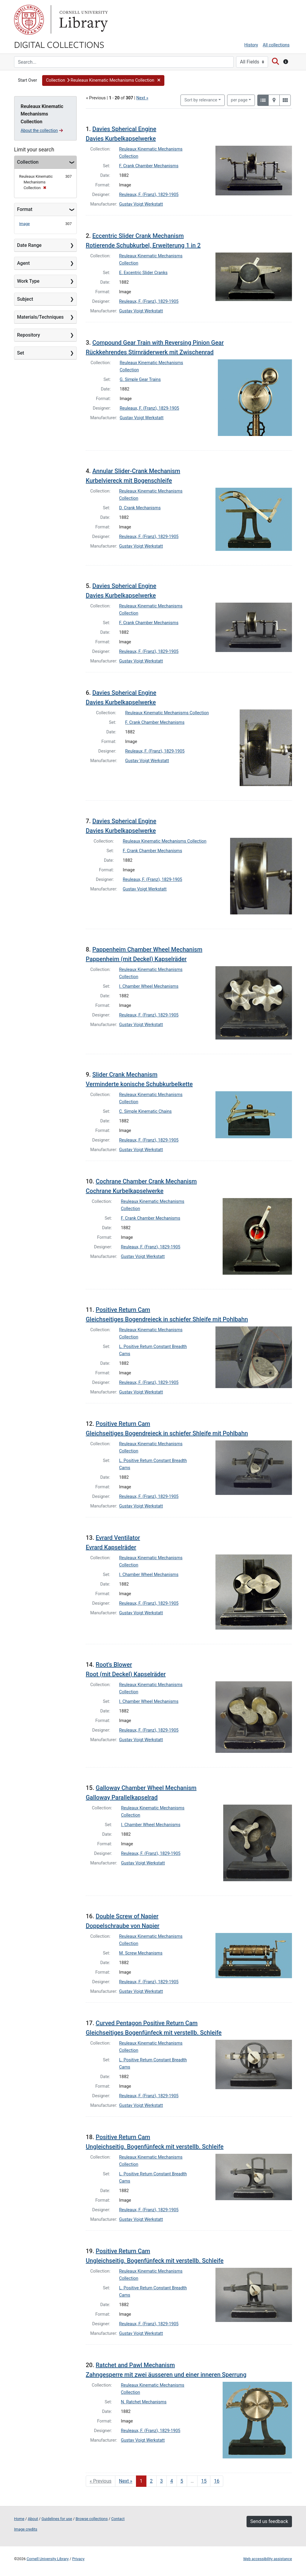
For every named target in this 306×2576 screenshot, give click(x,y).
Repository (28, 335)
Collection (28, 162)
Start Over (27, 80)
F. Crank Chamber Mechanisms (149, 165)
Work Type (28, 281)
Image (24, 223)
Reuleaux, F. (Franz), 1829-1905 (149, 194)
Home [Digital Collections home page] (19, 2518)
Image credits (25, 2529)
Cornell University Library (48, 2559)
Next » (142, 98)
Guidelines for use (57, 2518)
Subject (25, 299)
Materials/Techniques (40, 317)
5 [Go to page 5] (181, 2481)
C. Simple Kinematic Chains (145, 1111)
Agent (23, 263)
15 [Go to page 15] (203, 2481)
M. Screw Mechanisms (141, 1953)
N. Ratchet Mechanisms (144, 2402)
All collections (276, 45)
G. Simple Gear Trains (140, 379)
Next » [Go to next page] (125, 2481)
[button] (103, 80)
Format (24, 209)
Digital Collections (59, 44)
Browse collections (92, 2518)
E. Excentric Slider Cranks (143, 272)
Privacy (78, 2559)
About (33, 2518)
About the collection (42, 130)
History (251, 45)
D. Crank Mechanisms (140, 507)
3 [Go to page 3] (161, 2481)
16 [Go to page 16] (216, 2481)
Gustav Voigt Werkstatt (141, 204)
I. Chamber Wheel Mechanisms (149, 986)
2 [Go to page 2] (151, 2481)
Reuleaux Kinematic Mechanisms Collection (167, 712)
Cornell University (29, 20)
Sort (200, 100)
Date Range (29, 245)
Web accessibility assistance (267, 2559)
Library (83, 20)
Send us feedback (269, 2521)
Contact (118, 2518)
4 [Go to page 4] (171, 2481)
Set (20, 353)
